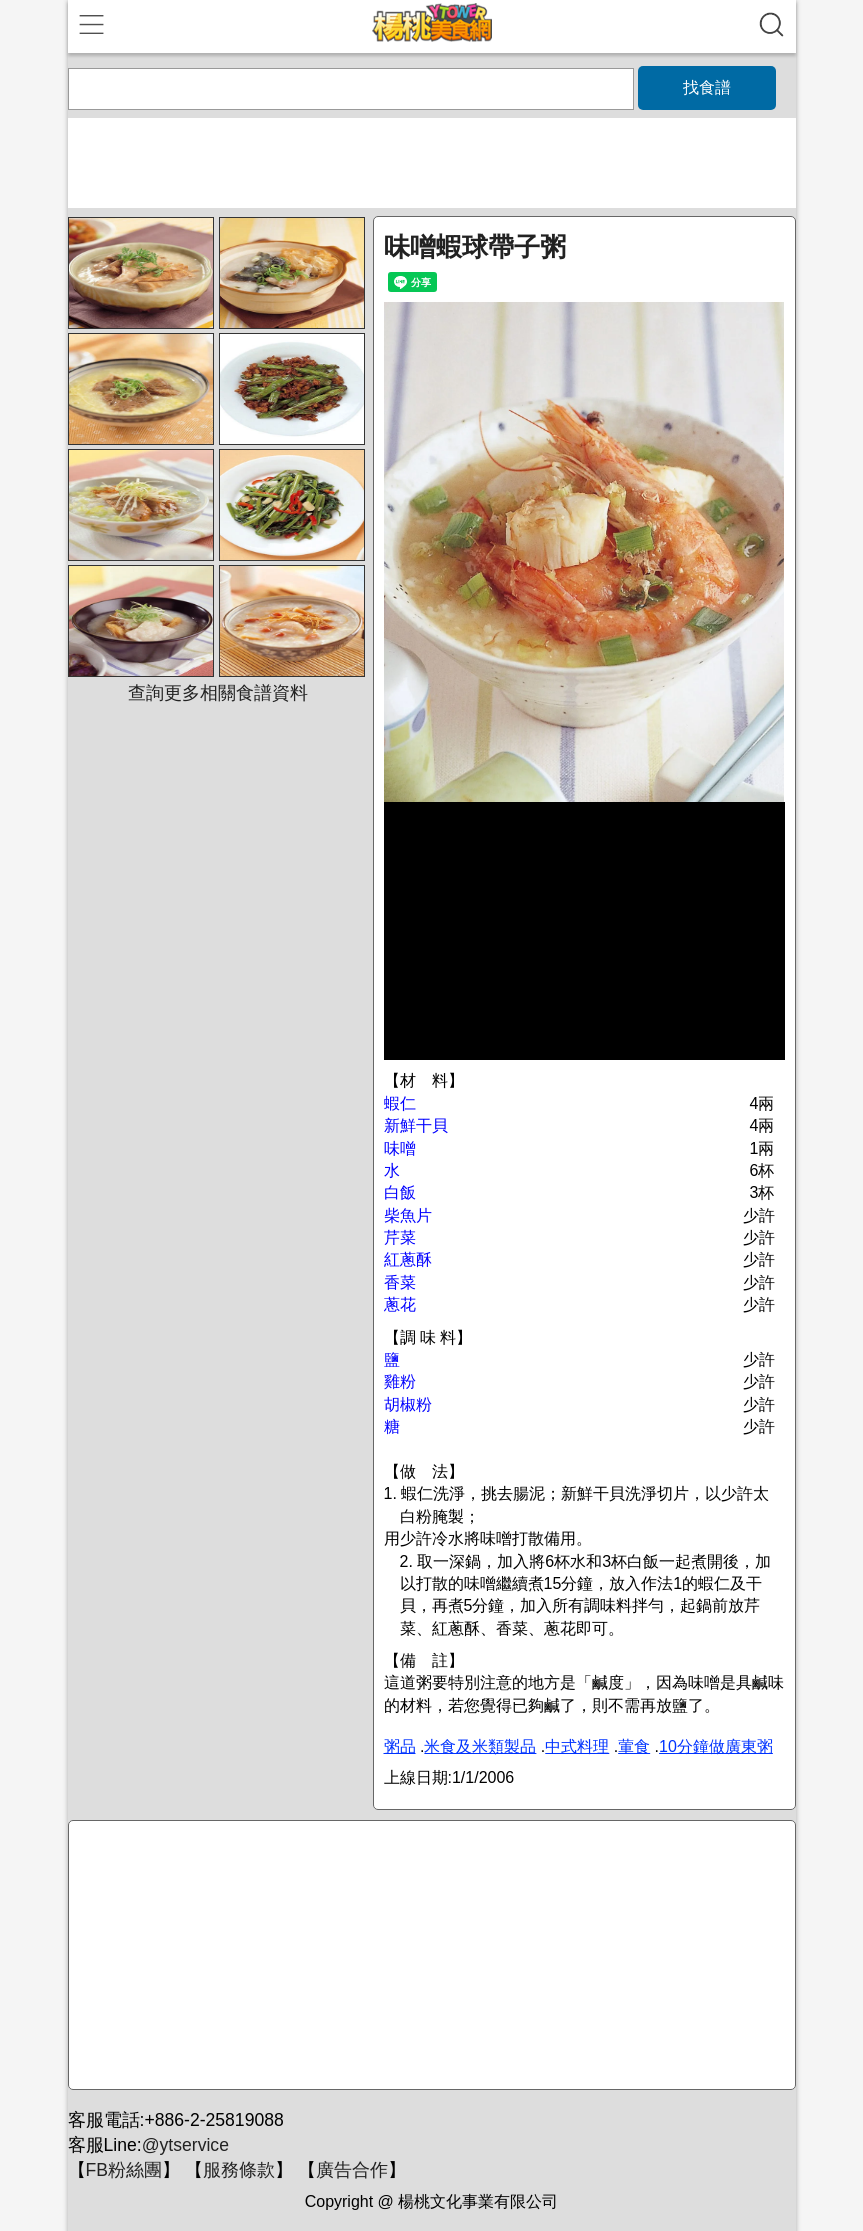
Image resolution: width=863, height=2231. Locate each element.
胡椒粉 (408, 1404)
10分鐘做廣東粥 (716, 1746)
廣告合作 (352, 2170)
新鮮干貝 (416, 1125)
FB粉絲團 (124, 2170)
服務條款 (239, 2170)
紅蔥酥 (408, 1259)
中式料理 (577, 1746)
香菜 (400, 1282)
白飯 (400, 1192)
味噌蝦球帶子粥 (475, 247)
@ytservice (185, 2145)
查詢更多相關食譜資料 (218, 693)
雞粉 (400, 1381)
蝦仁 (400, 1103)
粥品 (400, 1746)
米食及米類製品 (480, 1746)
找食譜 (707, 87)
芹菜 (400, 1237)
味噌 (400, 1148)
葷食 (634, 1746)
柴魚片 (408, 1215)
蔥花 (400, 1304)
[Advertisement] (429, 1956)
